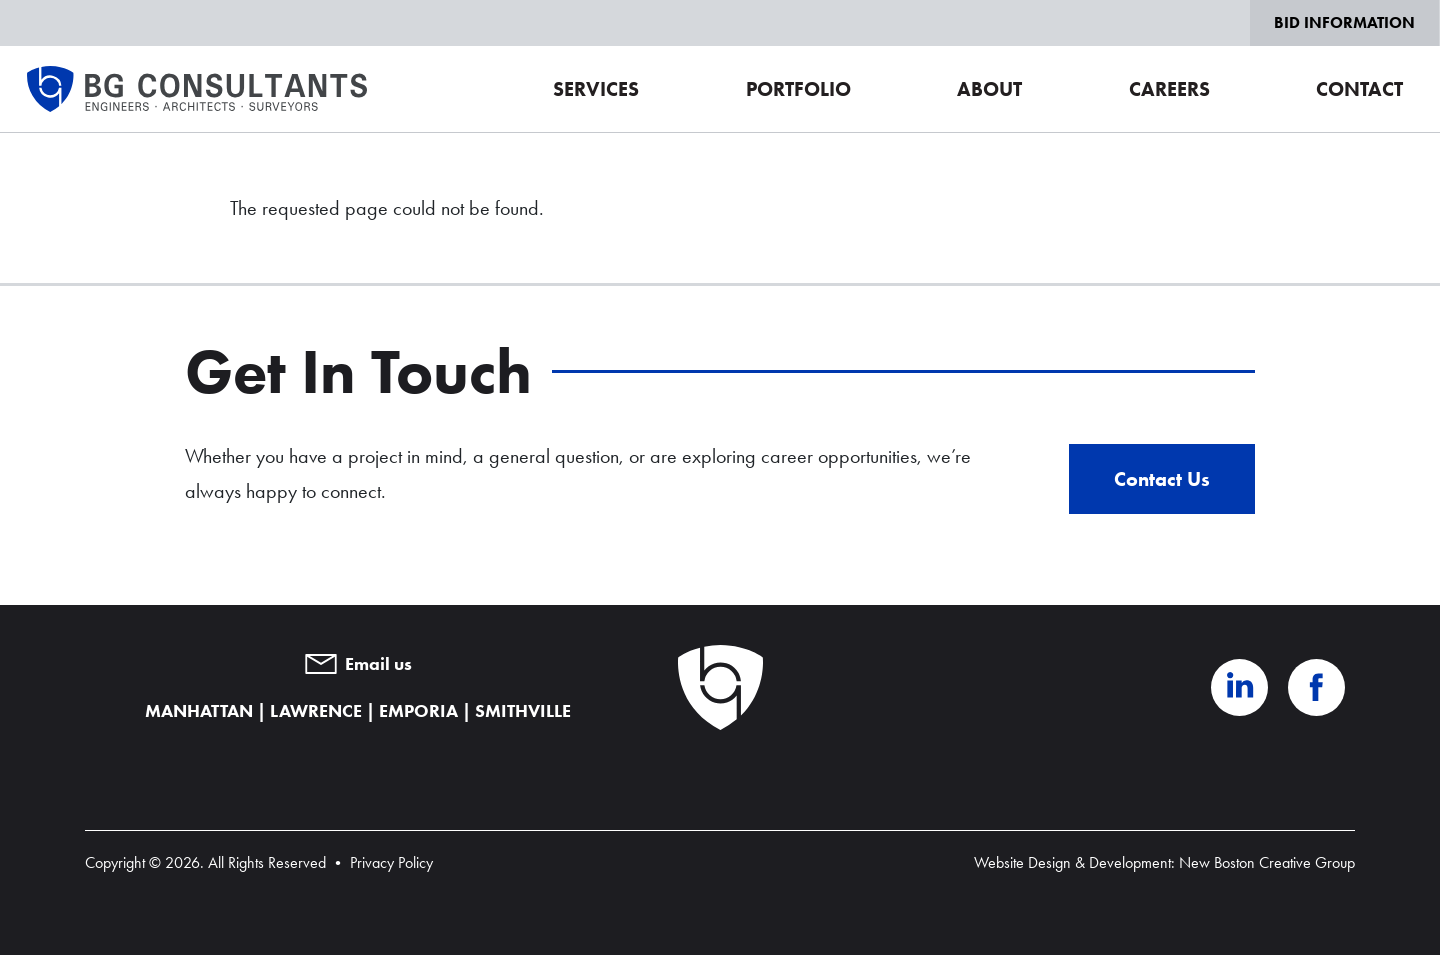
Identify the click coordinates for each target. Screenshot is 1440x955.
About (989, 89)
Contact (1359, 89)
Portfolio (798, 89)
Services (596, 89)
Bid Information (1344, 22)
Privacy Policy (391, 862)
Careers (1169, 89)
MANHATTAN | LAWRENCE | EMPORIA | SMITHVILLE (358, 711)
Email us (358, 664)
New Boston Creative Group (1267, 862)
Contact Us (1162, 479)
